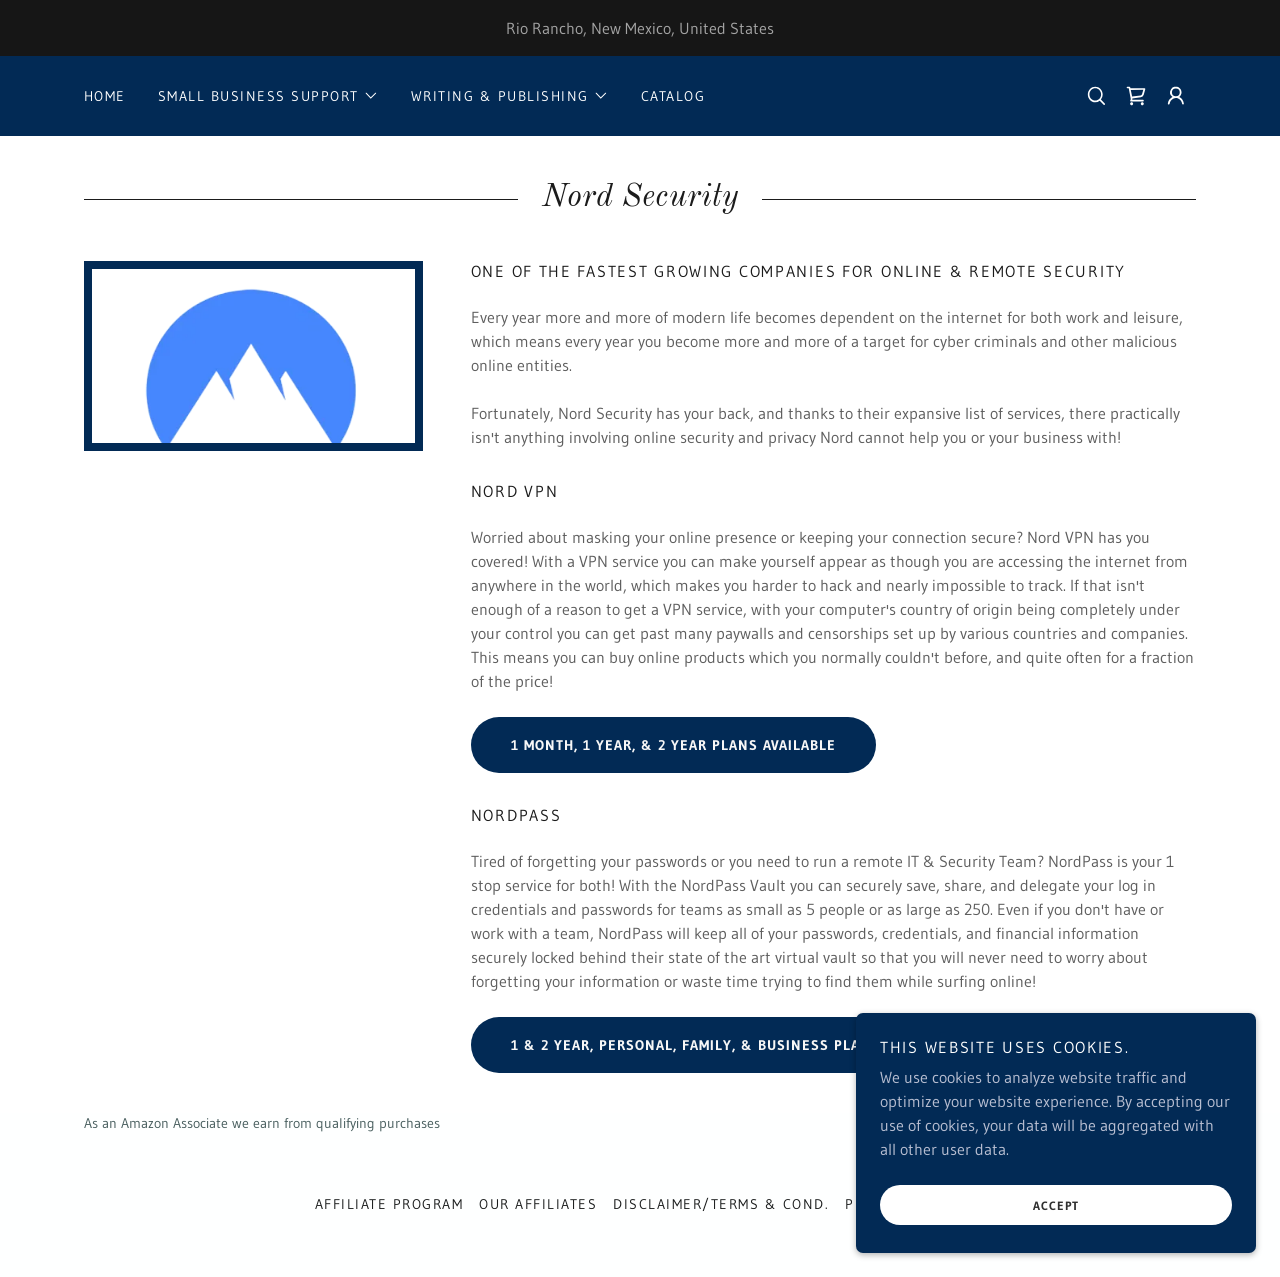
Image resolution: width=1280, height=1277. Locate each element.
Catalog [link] (673, 96)
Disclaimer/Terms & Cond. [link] (721, 1204)
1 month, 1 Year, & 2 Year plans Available (673, 745)
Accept (1056, 1205)
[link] (1136, 96)
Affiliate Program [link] (389, 1204)
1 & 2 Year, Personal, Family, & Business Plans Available (734, 1045)
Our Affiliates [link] (538, 1204)
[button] (268, 96)
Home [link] (105, 96)
